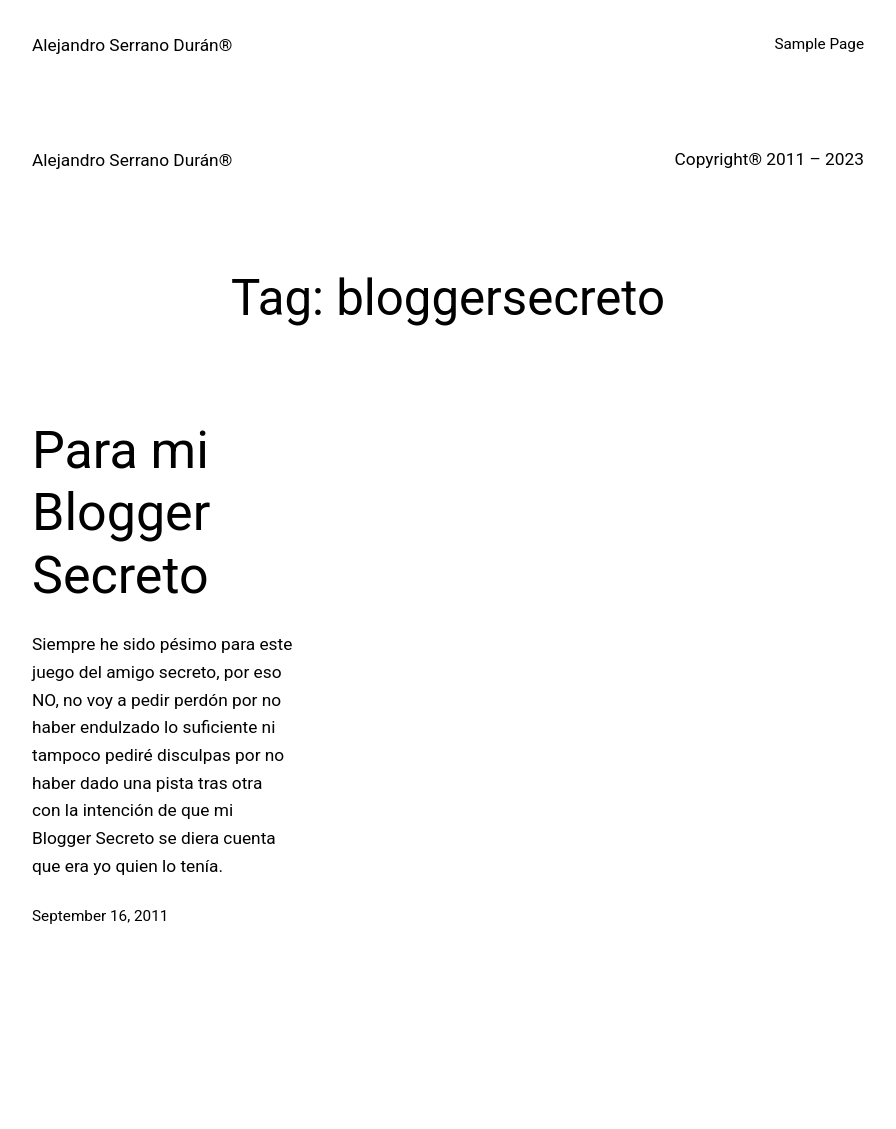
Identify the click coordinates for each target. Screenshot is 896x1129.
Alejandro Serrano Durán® (132, 45)
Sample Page (819, 44)
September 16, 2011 (100, 916)
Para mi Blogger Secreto (121, 513)
